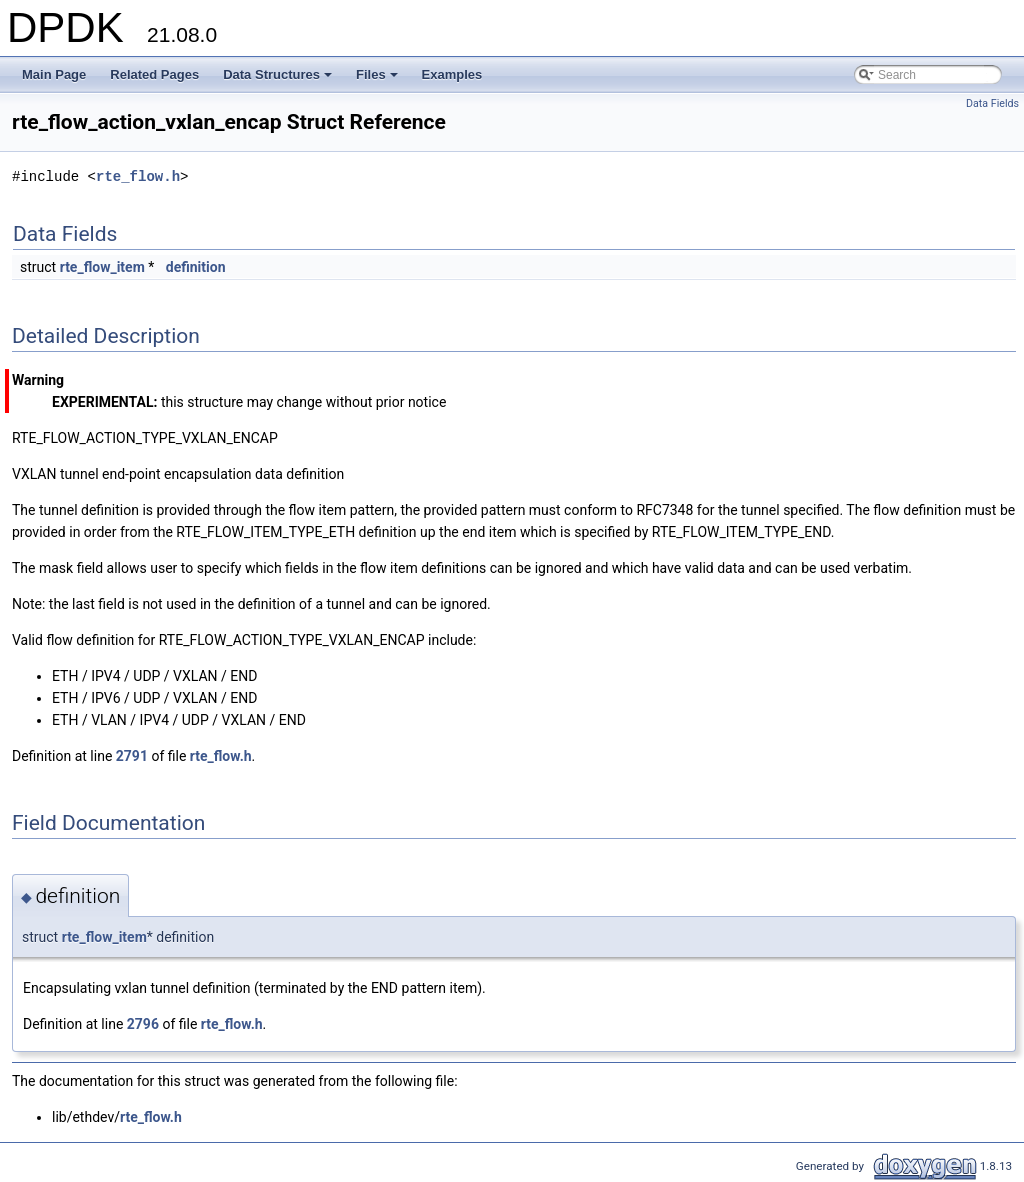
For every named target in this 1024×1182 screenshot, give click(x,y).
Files (378, 80)
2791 (132, 756)
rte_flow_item (102, 267)
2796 (143, 1024)
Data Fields (992, 103)
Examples (452, 74)
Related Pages (154, 74)
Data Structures (279, 80)
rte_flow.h (138, 176)
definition (196, 267)
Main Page (54, 74)
